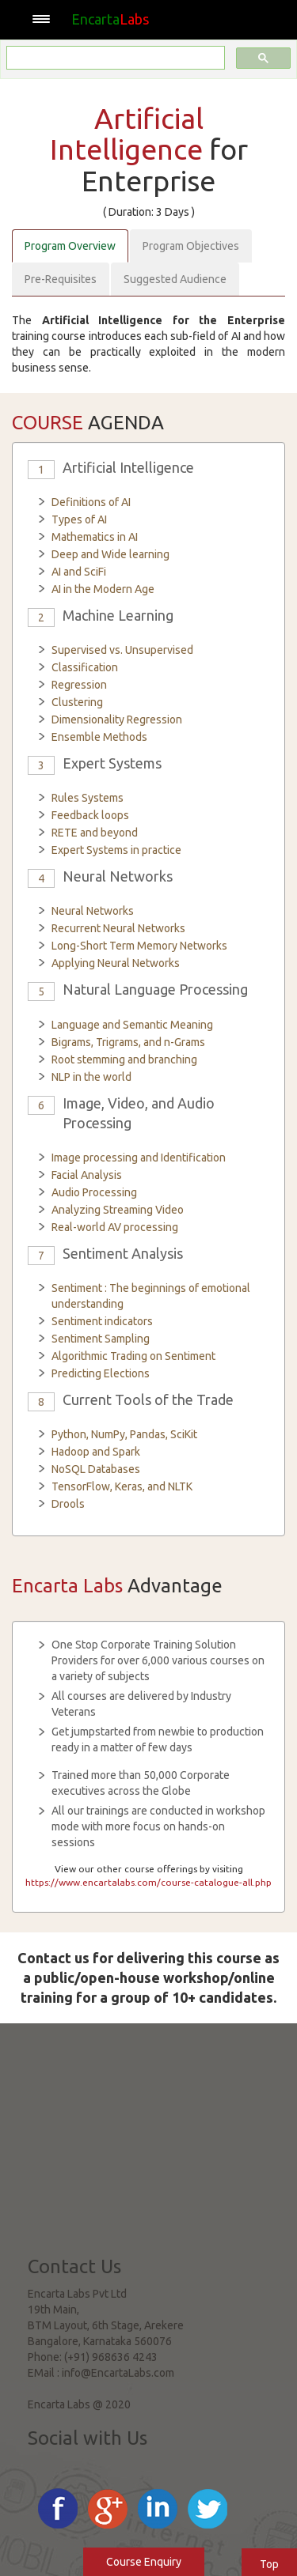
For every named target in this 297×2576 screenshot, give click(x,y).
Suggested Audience (175, 279)
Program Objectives (191, 246)
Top (269, 2564)
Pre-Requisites (61, 279)
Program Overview (70, 246)
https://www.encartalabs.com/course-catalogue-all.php (148, 1882)
